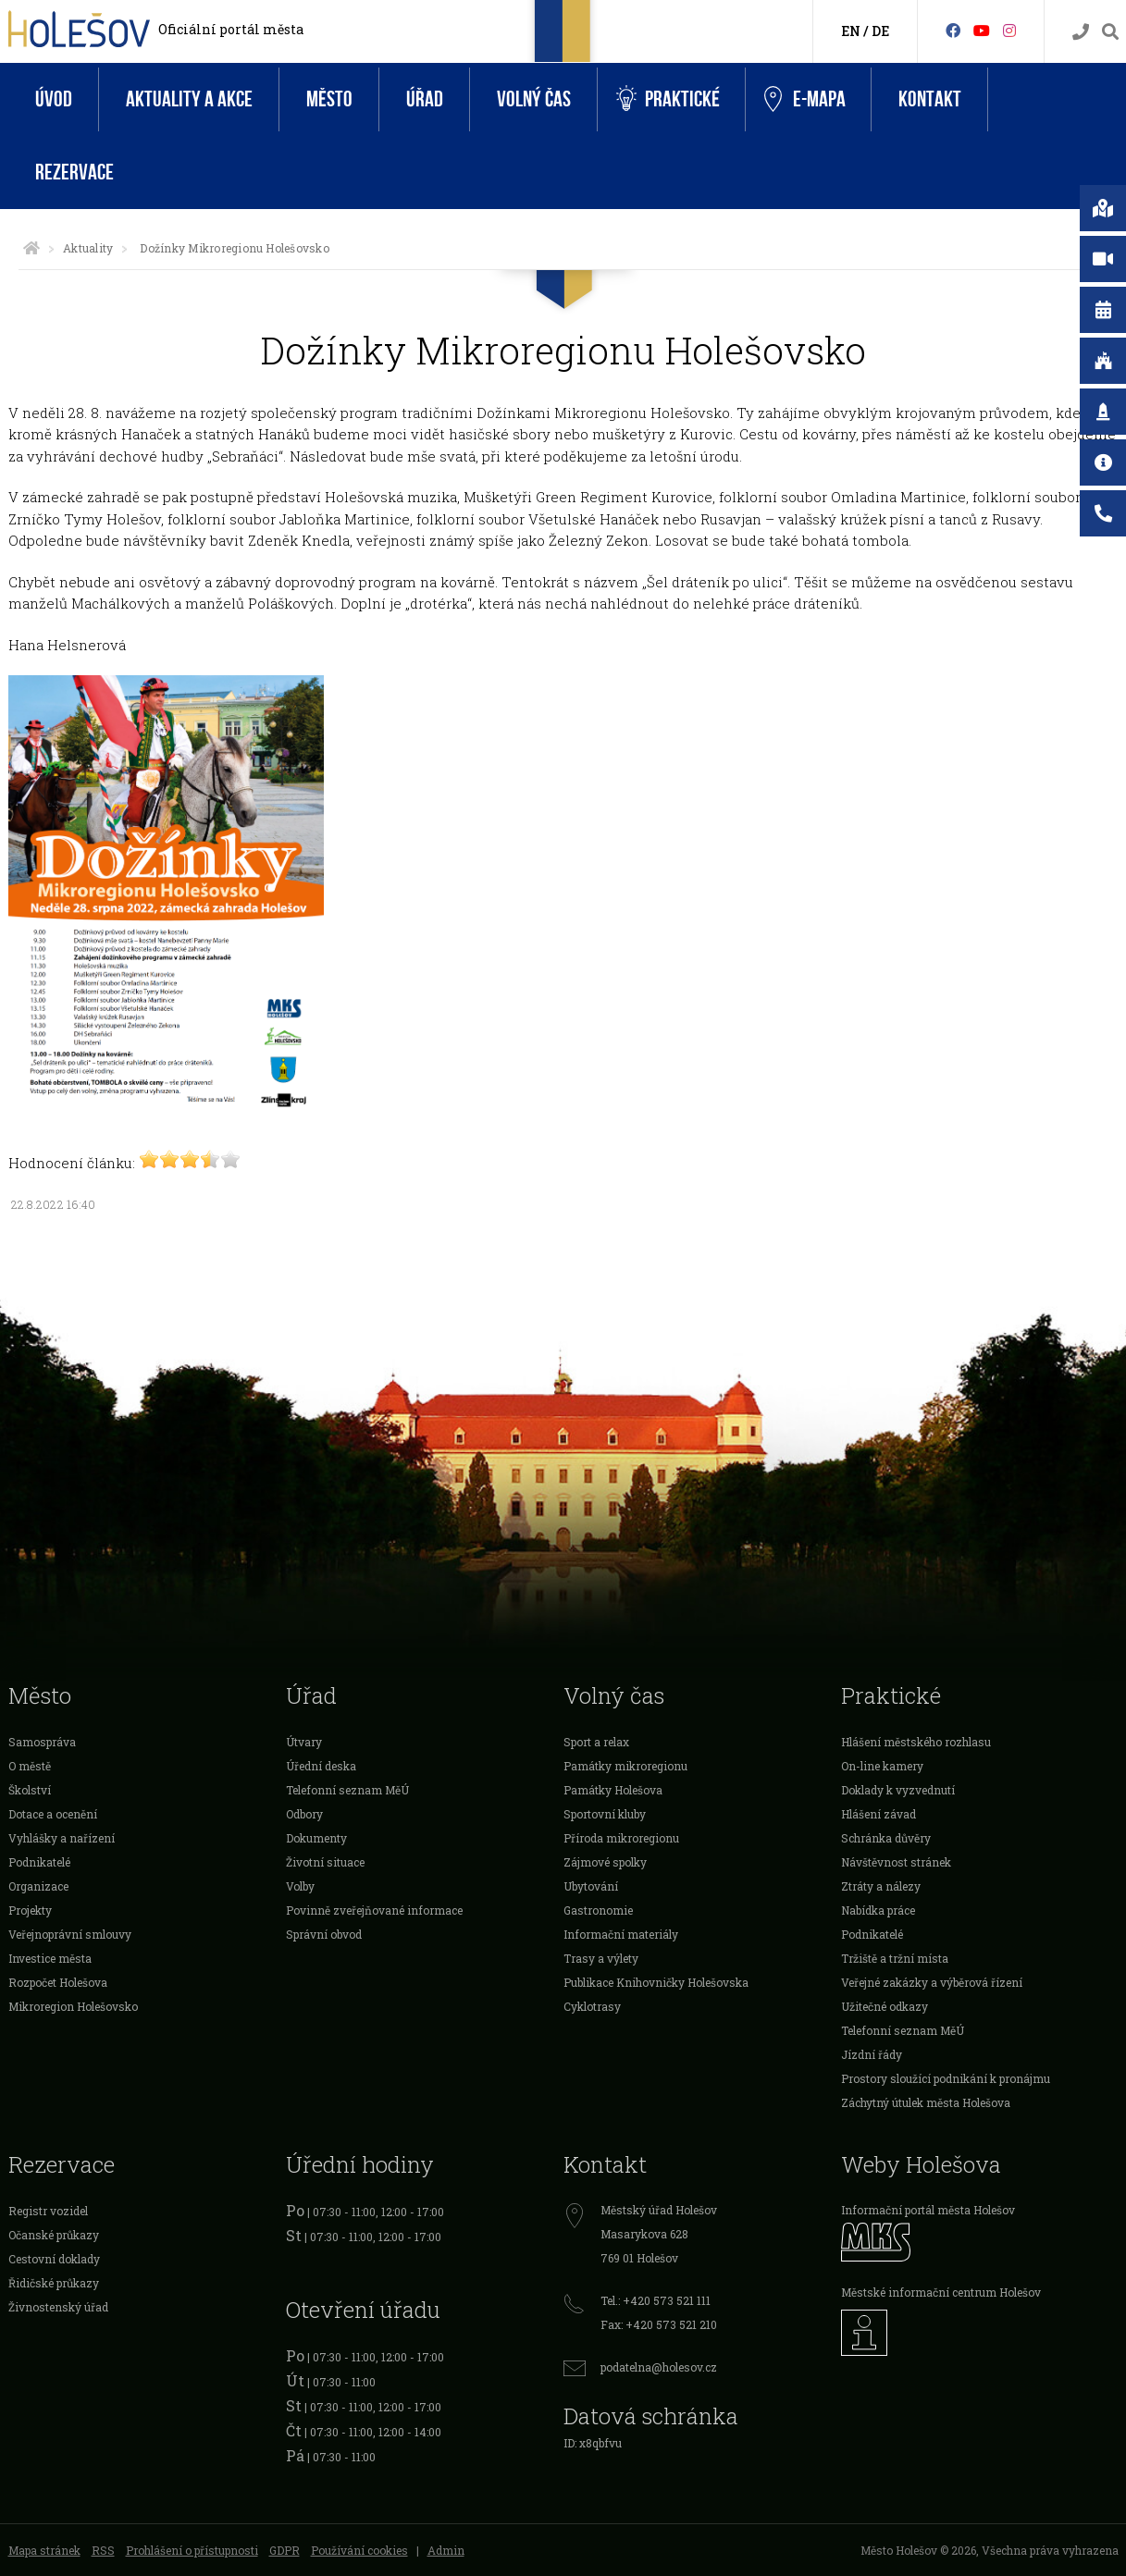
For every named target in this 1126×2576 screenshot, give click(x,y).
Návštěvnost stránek (896, 1862)
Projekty (30, 1910)
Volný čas (534, 99)
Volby (300, 1886)
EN (850, 31)
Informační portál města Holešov (928, 2209)
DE (880, 31)
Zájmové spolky (605, 1862)
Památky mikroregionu (625, 1765)
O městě (29, 1765)
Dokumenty (316, 1837)
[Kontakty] (1080, 32)
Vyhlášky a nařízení (61, 1837)
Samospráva (42, 1741)
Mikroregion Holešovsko (73, 2006)
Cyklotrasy (592, 2006)
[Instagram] (1009, 30)
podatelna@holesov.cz (658, 2367)
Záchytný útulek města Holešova (925, 2102)
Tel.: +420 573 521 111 (655, 2300)
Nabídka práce (878, 1910)
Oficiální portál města (230, 29)
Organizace (38, 1886)
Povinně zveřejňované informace (374, 1910)
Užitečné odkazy (884, 2006)
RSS (103, 2550)
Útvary (304, 1741)
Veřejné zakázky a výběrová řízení (931, 1982)
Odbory (304, 1813)
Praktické (668, 99)
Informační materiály (620, 1934)
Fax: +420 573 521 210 (658, 2324)
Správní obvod (324, 1934)
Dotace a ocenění (52, 1813)
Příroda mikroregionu (621, 1837)
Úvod (53, 99)
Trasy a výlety (600, 1958)
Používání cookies (359, 2550)
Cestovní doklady (54, 2258)
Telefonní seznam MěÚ (347, 1789)
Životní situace (325, 1862)
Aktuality (88, 247)
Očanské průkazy (53, 2234)
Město (329, 99)
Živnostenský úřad (58, 2306)
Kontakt (929, 99)
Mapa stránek (44, 2550)
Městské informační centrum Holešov (941, 2292)
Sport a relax (596, 1741)
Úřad (424, 99)
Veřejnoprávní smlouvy (69, 1934)
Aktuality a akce (189, 99)
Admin (445, 2550)
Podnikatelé (39, 1862)
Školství (29, 1789)
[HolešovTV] (982, 30)
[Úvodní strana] (31, 247)
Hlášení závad (878, 1813)
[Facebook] (953, 30)
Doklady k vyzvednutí (898, 1789)
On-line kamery (882, 1765)
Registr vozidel (48, 2210)
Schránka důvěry (886, 1837)
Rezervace (74, 172)
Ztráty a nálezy (881, 1886)
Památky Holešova (612, 1789)
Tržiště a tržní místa (894, 1958)
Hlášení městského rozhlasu (916, 1741)
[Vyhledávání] (1110, 32)
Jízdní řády (871, 2054)
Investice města (50, 1958)
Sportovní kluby (604, 1813)
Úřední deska (321, 1765)
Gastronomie (598, 1910)
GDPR (284, 2550)
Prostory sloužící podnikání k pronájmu (945, 2078)
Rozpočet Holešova (57, 1982)
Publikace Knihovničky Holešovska (656, 1982)
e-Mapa (805, 100)
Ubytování (590, 1886)
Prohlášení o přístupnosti (192, 2550)
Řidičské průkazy (53, 2282)
